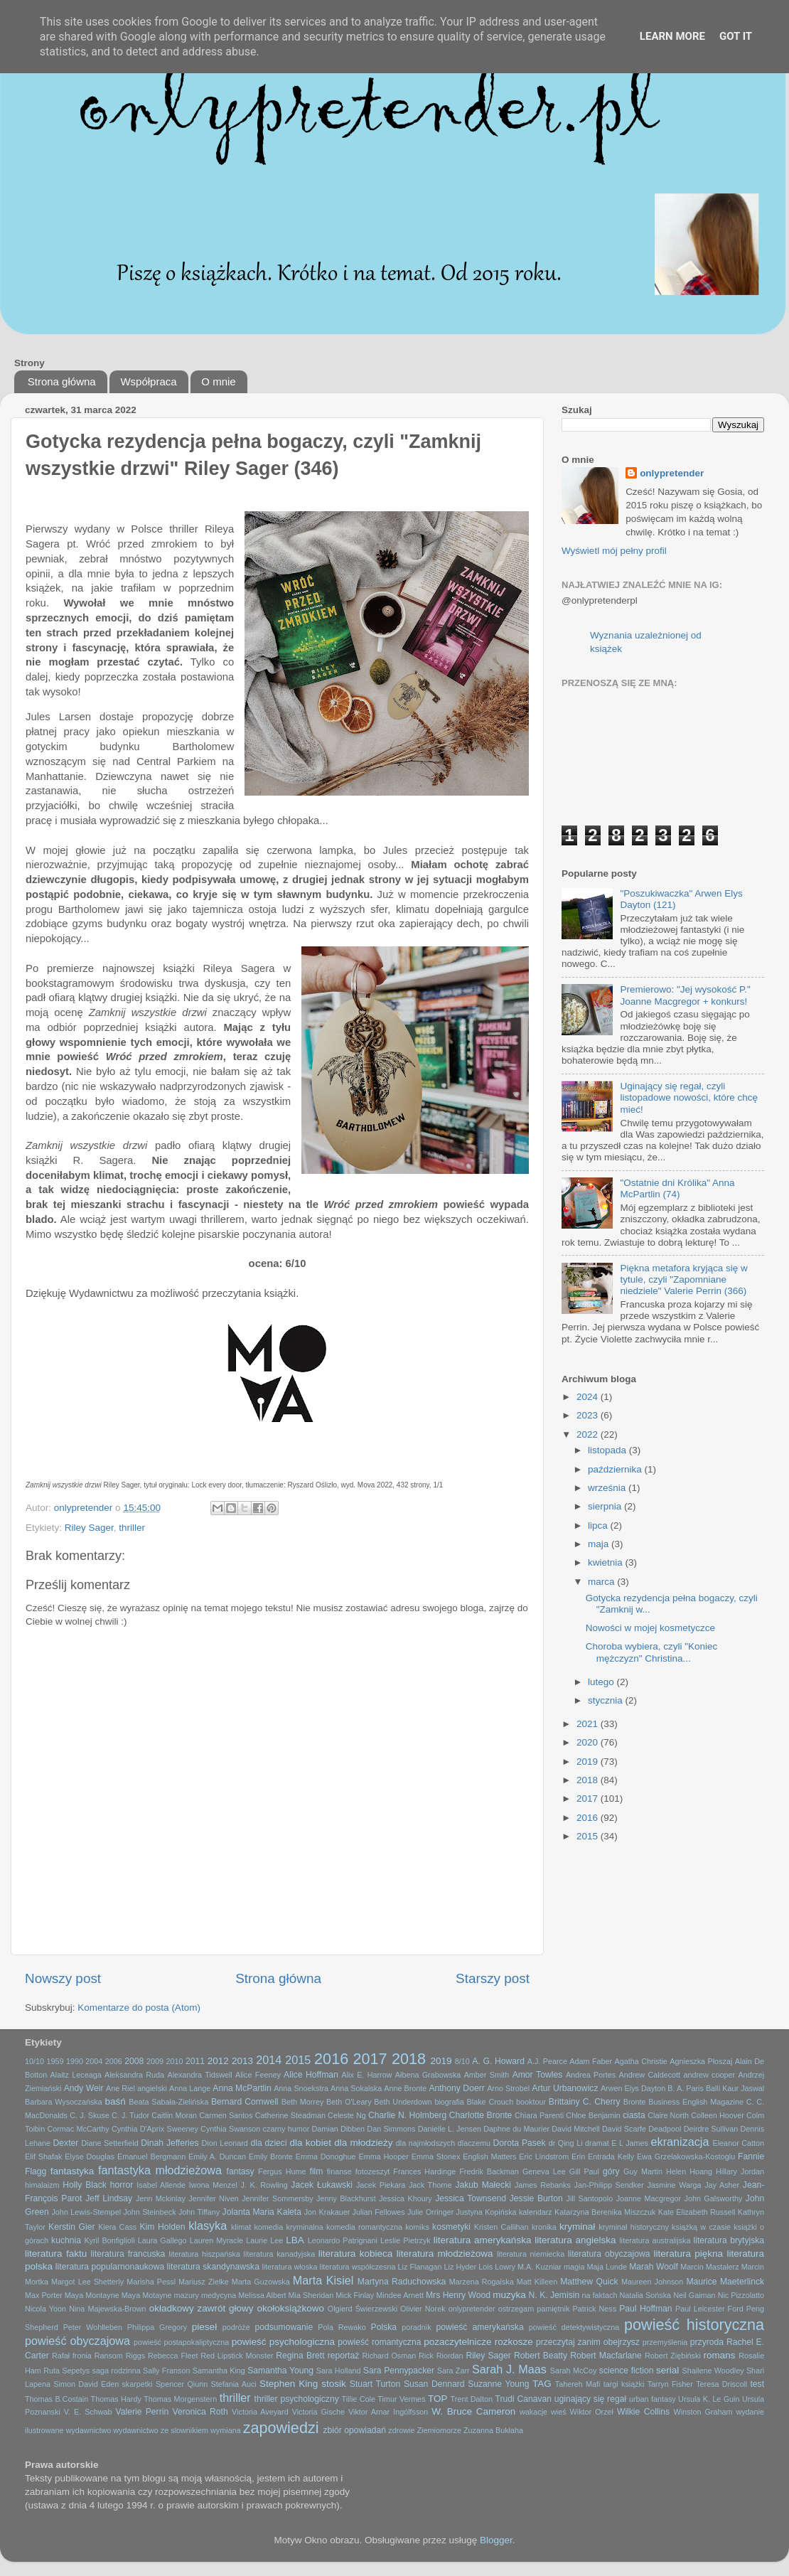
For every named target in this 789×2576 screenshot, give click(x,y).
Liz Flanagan (420, 2266)
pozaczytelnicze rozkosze (478, 2341)
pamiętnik (553, 2308)
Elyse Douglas (89, 2156)
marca (602, 1581)
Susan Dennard (434, 2384)
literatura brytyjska (729, 2240)
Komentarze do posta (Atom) (138, 2007)
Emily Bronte (271, 2156)
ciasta (634, 2115)
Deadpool (664, 2129)
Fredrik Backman (489, 2171)
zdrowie (401, 2430)
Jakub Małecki (483, 2185)
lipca (599, 1525)
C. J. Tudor (130, 2115)
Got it (735, 36)
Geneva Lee (544, 2171)
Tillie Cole (358, 2399)
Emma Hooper (383, 2156)
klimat (241, 2227)
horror (121, 2185)
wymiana (225, 2430)
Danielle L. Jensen (449, 2129)
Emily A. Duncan (217, 2156)
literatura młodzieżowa (445, 2253)
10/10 (34, 2061)
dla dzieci (268, 2143)
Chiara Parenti (539, 2115)
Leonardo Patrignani (342, 2240)
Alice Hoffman (311, 2075)
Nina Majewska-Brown (107, 2308)
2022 (588, 1434)
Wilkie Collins (643, 2412)
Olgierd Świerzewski (362, 2308)
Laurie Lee (264, 2240)
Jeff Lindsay (108, 2198)
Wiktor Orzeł (591, 2411)
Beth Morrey (302, 2101)
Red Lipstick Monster (236, 2355)
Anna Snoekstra (301, 2088)
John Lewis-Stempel (86, 2212)
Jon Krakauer (327, 2212)
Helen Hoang (689, 2171)
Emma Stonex (436, 2156)
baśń (115, 2101)
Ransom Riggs (120, 2355)
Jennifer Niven (213, 2198)
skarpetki (137, 2384)
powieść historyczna (694, 2325)
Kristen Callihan (501, 2227)
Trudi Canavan (523, 2399)
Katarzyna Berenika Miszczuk (604, 2212)
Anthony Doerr (456, 2088)
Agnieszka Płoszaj (701, 2061)
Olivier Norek (422, 2308)
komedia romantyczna (364, 2227)
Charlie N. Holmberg (407, 2115)
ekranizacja (680, 2141)
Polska (384, 2327)
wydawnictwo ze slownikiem (160, 2430)
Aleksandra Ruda (134, 2074)
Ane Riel (120, 2088)
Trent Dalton (472, 2399)
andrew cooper (709, 2074)
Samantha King (219, 2370)
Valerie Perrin (142, 2412)
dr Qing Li (566, 2143)
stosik (333, 2383)
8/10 (462, 2061)
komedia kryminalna (288, 2227)
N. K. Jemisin (554, 2295)
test (757, 2384)
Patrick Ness (594, 2308)
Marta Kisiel (323, 2280)
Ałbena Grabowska (428, 2074)
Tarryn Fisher (670, 2384)
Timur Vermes (401, 2399)
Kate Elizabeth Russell (697, 2212)
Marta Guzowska (261, 2281)
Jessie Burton (536, 2198)
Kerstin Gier (71, 2227)
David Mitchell (575, 2129)
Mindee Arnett (400, 2295)
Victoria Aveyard (260, 2411)
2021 (588, 1724)
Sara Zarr (453, 2370)
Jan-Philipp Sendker (609, 2185)
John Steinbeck (149, 2212)
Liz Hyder (460, 2266)
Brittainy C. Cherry (585, 2102)
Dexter (66, 2143)
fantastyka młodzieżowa (160, 2170)
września (608, 1487)
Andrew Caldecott (650, 2074)
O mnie (218, 381)
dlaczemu (474, 2143)
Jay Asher (721, 2185)
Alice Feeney (258, 2074)
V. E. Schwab (88, 2411)
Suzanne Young (498, 2384)
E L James (629, 2143)
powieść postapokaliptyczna (181, 2342)
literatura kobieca (355, 2253)
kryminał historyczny (633, 2227)
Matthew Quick (589, 2282)
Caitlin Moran (174, 2115)
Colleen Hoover (717, 2115)
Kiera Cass (117, 2227)
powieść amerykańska (479, 2327)
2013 (242, 2061)
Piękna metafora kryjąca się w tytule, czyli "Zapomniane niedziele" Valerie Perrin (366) (683, 1279)
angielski (152, 2088)
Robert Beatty (540, 2356)
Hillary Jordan (740, 2171)
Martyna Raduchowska (402, 2282)
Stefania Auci (233, 2384)
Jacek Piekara (380, 2185)
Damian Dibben (338, 2129)
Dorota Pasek (519, 2143)
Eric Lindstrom (544, 2156)
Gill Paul (584, 2171)
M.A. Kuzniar (539, 2266)
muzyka (509, 2294)
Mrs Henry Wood (458, 2295)
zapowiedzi (281, 2428)
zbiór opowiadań (354, 2430)
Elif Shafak (43, 2156)
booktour (531, 2101)
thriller (132, 1527)
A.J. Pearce (547, 2061)
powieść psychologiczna (283, 2341)
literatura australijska (654, 2240)
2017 (588, 1798)
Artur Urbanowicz (565, 2088)
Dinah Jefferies (169, 2143)
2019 (588, 1761)
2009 (154, 2061)
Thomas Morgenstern (180, 2399)
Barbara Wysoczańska (63, 2101)
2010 (174, 2061)
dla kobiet (310, 2142)
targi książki (624, 2384)
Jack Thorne (430, 2185)
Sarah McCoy (573, 2370)
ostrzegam (516, 2308)
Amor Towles (537, 2075)
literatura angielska (575, 2240)
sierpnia (606, 1506)
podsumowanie (284, 2327)
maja (599, 1544)
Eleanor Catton (739, 2143)
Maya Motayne (147, 2295)
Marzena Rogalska (481, 2281)
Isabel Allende (161, 2185)
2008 (134, 2061)
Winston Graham (702, 2411)
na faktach (600, 2295)
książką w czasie (701, 2227)
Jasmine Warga (674, 2185)
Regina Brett (300, 2356)
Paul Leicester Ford (709, 2308)
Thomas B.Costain (56, 2399)
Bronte (634, 2101)
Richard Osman (389, 2355)
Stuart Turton (375, 2384)
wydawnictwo (89, 2430)
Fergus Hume (282, 2171)
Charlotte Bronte (480, 2115)
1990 (74, 2061)
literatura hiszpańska (204, 2254)
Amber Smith (487, 2074)
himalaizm (42, 2185)
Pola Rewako (341, 2327)
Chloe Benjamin (593, 2115)
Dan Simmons (391, 2129)
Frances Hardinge (424, 2171)
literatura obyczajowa (609, 2254)
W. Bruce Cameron (473, 2411)
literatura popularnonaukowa (109, 2267)
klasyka (207, 2225)
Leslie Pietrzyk (405, 2240)
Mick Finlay (355, 2295)
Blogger (496, 2540)
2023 (588, 1415)
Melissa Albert (262, 2295)
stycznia (607, 1700)
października (616, 1469)
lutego (602, 1682)
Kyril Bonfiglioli (109, 2240)
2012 (218, 2061)
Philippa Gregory (157, 2327)
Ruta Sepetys (66, 2370)
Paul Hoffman (645, 2309)
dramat (597, 2143)
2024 (588, 1396)
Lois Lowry (496, 2266)
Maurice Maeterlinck (725, 2282)
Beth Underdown (402, 2101)
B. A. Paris (685, 2088)
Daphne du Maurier (516, 2129)
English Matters (489, 2156)
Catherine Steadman (290, 2115)
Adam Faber (590, 2061)
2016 (588, 1817)
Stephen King (288, 2383)
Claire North (668, 2115)
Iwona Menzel (213, 2185)
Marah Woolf (653, 2267)
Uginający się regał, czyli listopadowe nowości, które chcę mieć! (689, 1097)
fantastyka (72, 2171)
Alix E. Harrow (366, 2074)
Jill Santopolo (590, 2198)
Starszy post (493, 1978)
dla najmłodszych (425, 2143)
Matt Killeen (537, 2281)
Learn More (672, 36)
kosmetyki (451, 2227)
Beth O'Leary (348, 2101)
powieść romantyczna (379, 2342)
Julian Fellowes (379, 2212)
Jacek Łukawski (322, 2185)
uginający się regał (590, 2399)
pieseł (204, 2326)
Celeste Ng (347, 2115)
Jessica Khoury (405, 2198)
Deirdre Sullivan (711, 2129)
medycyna (218, 2295)
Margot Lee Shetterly (87, 2281)
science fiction (626, 2370)
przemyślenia (665, 2342)
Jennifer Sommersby (277, 2198)
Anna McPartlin (242, 2088)
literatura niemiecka (530, 2254)
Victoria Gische (318, 2411)
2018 (588, 1780)
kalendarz (535, 2212)
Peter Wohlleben (92, 2327)
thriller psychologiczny (296, 2399)
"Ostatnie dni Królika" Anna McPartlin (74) (677, 1188)
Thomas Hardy (116, 2399)
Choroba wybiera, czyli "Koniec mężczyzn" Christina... (652, 1652)
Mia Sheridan (311, 2295)
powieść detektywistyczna (574, 2327)
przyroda (707, 2342)
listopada (608, 1450)
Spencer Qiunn (182, 2384)
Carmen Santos (225, 2115)
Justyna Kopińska (486, 2212)
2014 (268, 2059)
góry (611, 2171)
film (316, 2171)
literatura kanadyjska (280, 2254)
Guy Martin (642, 2171)
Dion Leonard (224, 2143)
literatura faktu (56, 2253)
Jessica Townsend (470, 2198)
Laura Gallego (162, 2240)
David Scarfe (624, 2129)
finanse (339, 2171)
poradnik (416, 2327)
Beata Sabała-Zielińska (168, 2101)
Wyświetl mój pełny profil (614, 550)
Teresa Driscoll (721, 2384)
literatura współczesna (358, 2266)
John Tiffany (199, 2212)
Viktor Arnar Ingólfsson (388, 2411)
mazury (186, 2295)
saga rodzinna (116, 2370)
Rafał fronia (72, 2355)
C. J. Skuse (89, 2115)
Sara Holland (338, 2370)
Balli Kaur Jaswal (735, 2088)
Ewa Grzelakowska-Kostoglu (686, 2156)
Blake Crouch (490, 2101)
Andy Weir (84, 2088)
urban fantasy (652, 2399)
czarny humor (286, 2129)
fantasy (240, 2171)
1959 (54, 2061)
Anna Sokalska (356, 2088)
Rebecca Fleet (173, 2355)
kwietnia (607, 1562)
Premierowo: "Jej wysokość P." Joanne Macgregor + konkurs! (685, 995)
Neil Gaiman (694, 2295)
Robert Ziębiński (673, 2355)
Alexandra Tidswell (199, 2074)
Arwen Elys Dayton (633, 2088)
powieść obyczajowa (77, 2340)
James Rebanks (543, 2185)
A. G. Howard (498, 2061)
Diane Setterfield (109, 2143)
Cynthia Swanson (230, 2129)
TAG (542, 2383)
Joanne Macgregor (648, 2198)
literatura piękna (688, 2253)
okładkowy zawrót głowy (201, 2308)
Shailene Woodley (713, 2370)
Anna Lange (189, 2088)
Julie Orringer (430, 2212)
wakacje (533, 2411)
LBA (295, 2240)
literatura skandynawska (213, 2267)
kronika (544, 2227)
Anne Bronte (405, 2088)
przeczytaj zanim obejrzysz (588, 2342)
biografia (448, 2101)
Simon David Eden (86, 2384)
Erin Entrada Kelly (602, 2156)
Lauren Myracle (216, 2240)
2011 (195, 2061)
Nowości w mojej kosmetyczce (650, 1628)
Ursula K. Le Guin (708, 2399)
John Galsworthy (714, 2198)
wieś (559, 2411)
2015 (588, 1836)
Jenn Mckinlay (161, 2198)
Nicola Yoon (45, 2308)
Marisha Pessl (151, 2281)
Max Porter (44, 2295)
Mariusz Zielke (203, 2281)
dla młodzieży (363, 2142)
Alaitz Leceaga (76, 2074)
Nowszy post (63, 1978)
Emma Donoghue (326, 2156)
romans (720, 2355)
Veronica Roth (200, 2412)
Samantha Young (280, 2370)
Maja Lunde (607, 2266)
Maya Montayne (92, 2295)
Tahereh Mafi (578, 2384)
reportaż (344, 2356)
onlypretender (672, 473)
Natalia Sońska (645, 2295)
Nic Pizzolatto (741, 2295)
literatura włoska (289, 2266)
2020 (588, 1742)
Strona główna (62, 381)
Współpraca (148, 381)
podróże (236, 2327)
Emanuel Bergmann (151, 2156)
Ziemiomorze (439, 2430)
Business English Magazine (696, 2101)
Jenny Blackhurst (346, 2198)
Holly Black (85, 2185)
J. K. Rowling (264, 2185)
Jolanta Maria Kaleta (261, 2212)
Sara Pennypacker (398, 2370)
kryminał (577, 2226)
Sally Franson (166, 2370)
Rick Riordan (441, 2355)
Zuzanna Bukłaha (493, 2430)
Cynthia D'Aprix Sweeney (155, 2129)
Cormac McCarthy (78, 2129)
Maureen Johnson (652, 2281)
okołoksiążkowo (290, 2308)
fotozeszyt (372, 2171)
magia (574, 2266)
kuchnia (66, 2240)
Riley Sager (89, 1527)
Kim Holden (163, 2227)
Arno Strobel (508, 2088)
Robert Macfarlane (606, 2356)
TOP (438, 2398)
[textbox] (277, 1100)
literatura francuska (128, 2254)
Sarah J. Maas (509, 2369)
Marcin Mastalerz (709, 2266)
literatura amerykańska (483, 2240)
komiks (417, 2227)
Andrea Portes (591, 2074)
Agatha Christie (641, 2061)
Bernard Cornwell (245, 2102)
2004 (93, 2061)
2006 (113, 2061)
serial (667, 2370)
